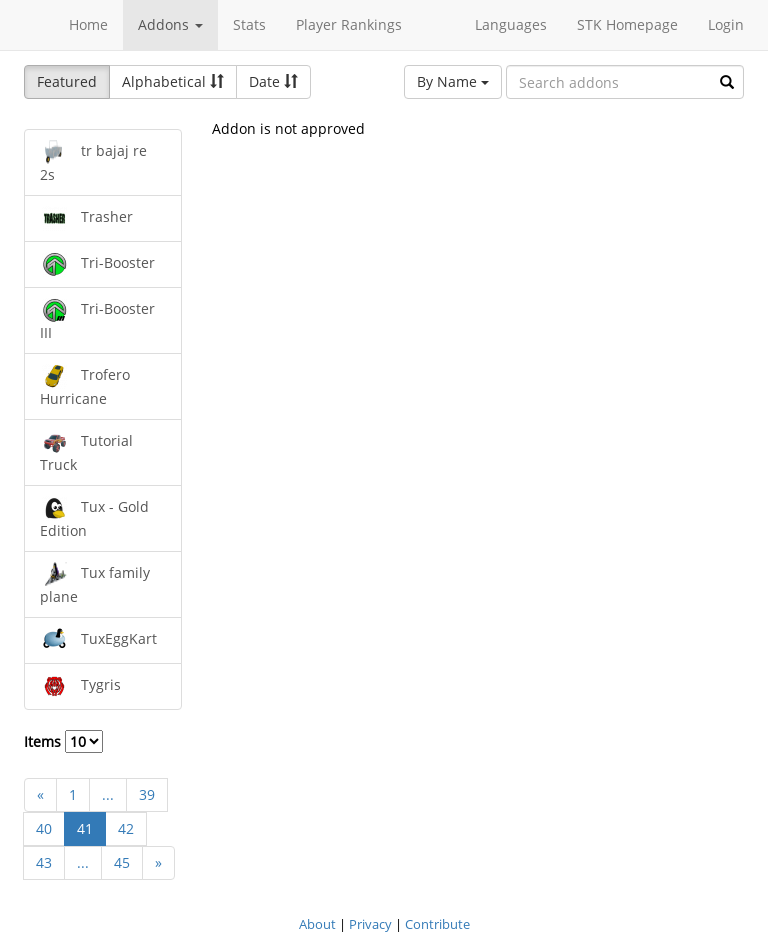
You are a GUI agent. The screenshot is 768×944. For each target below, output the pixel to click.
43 (44, 862)
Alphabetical (173, 81)
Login (726, 24)
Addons (170, 24)
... (108, 794)
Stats (249, 24)
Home (88, 24)
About (317, 924)
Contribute (437, 924)
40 (44, 828)
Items (63, 741)
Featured (67, 81)
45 (122, 862)
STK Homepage (627, 24)
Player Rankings (349, 24)
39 (147, 794)
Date (273, 81)
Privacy (370, 924)
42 (126, 828)
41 (85, 828)
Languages (511, 24)
